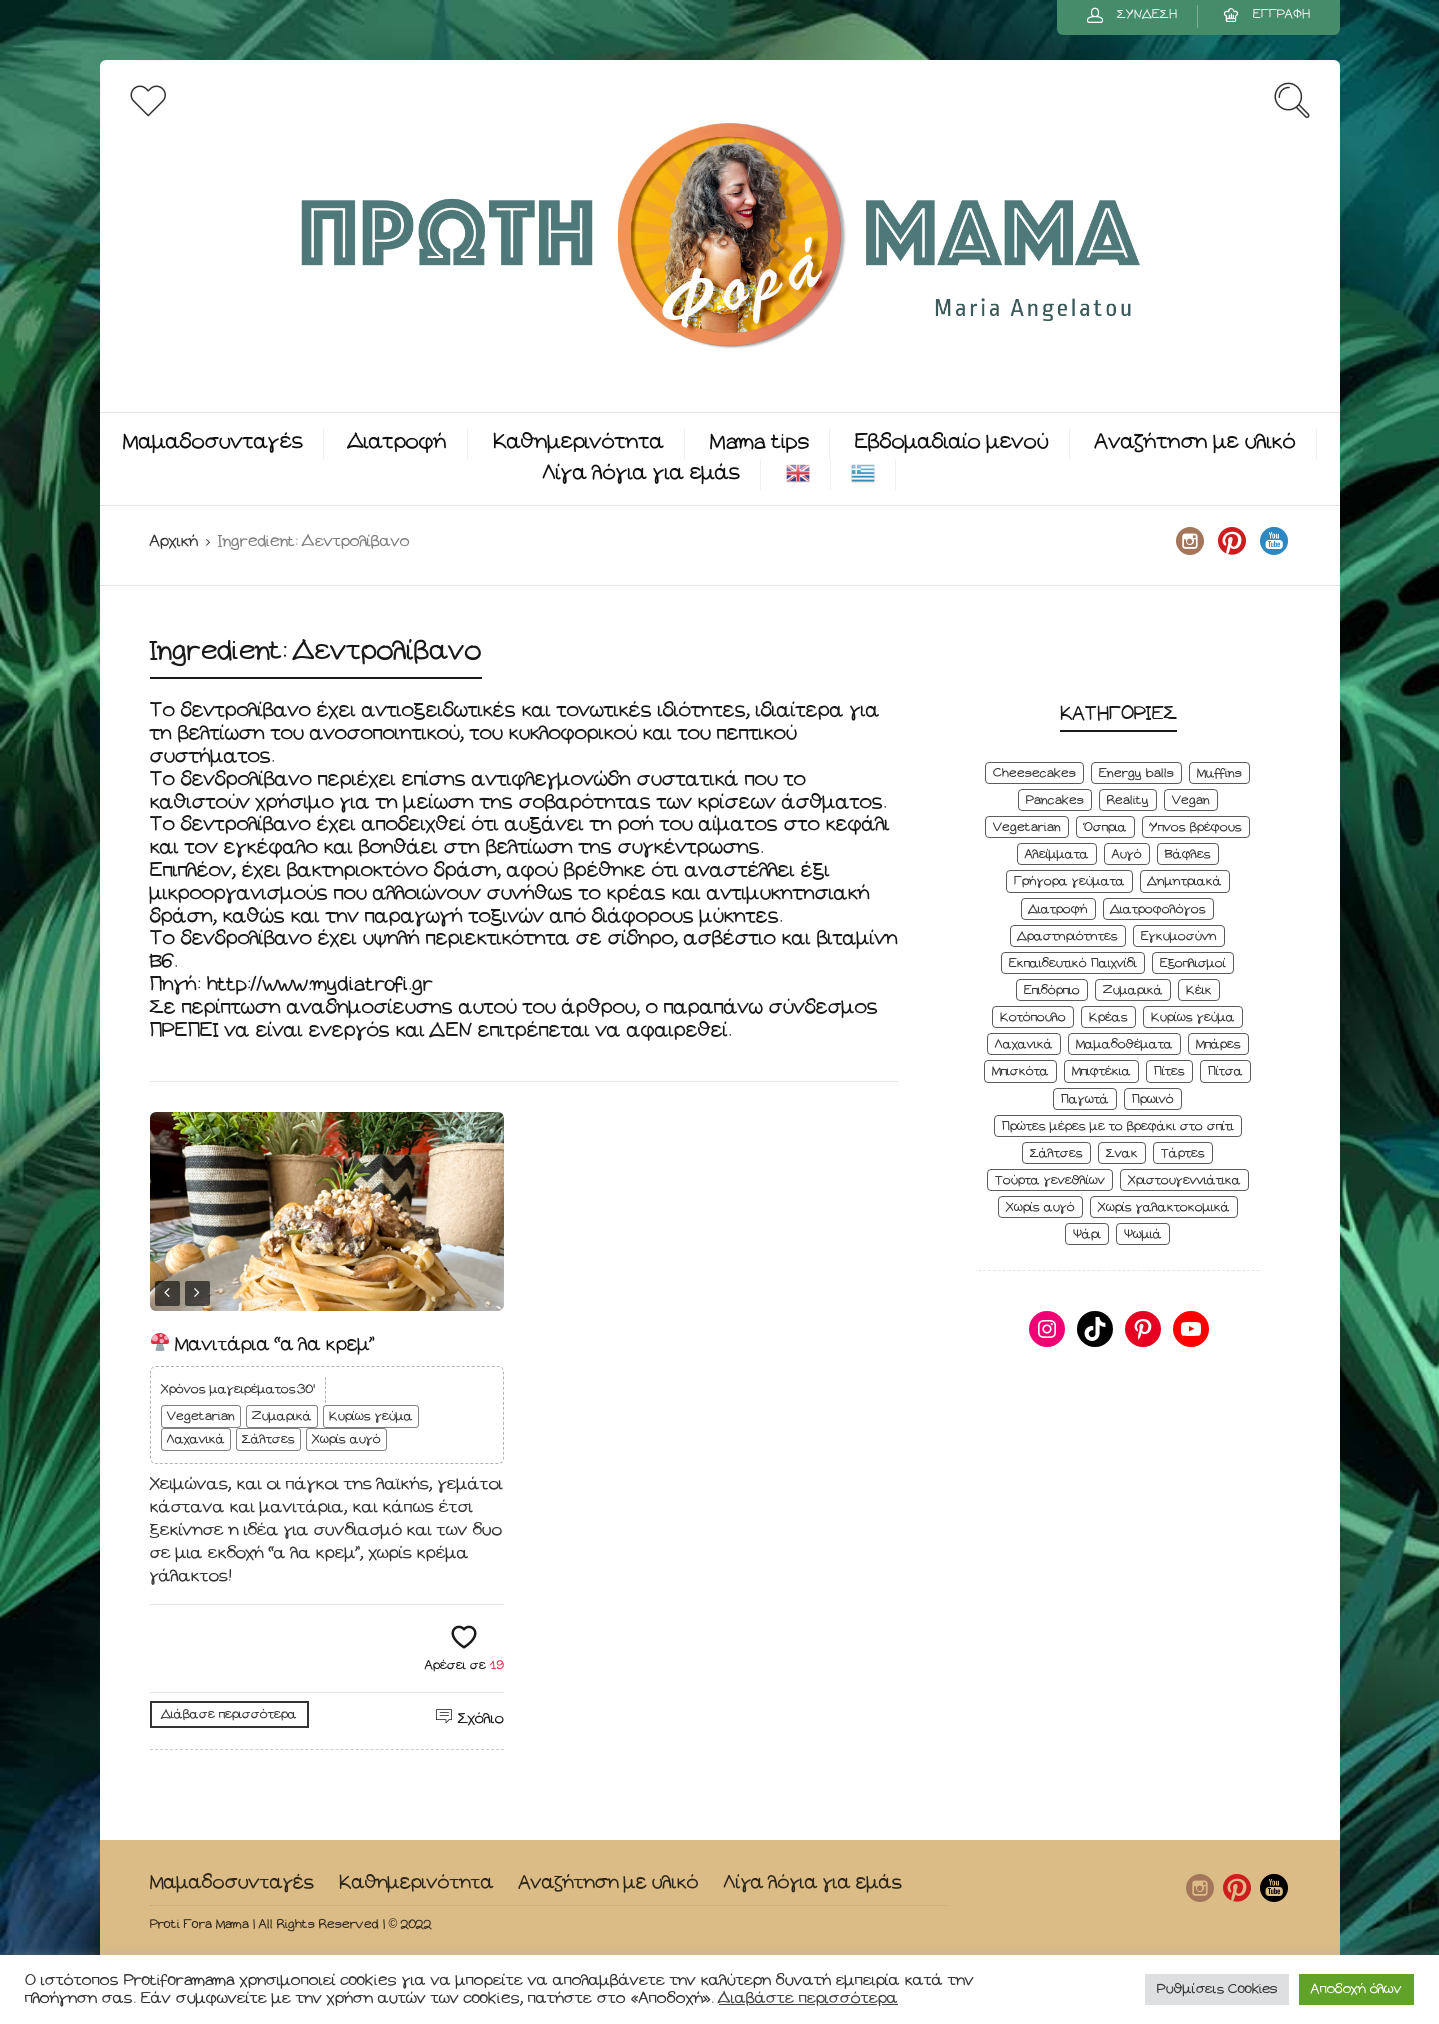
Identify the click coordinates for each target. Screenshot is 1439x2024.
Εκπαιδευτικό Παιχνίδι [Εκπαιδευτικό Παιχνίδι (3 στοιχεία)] (1073, 963)
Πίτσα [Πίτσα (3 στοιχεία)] (1225, 1071)
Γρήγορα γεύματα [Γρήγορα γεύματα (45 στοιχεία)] (1069, 881)
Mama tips (759, 442)
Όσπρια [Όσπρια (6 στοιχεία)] (1105, 827)
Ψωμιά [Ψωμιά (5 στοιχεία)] (1143, 1234)
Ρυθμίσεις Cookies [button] (1217, 1989)
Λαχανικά (196, 1439)
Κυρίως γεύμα (371, 1416)
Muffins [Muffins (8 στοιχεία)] (1219, 773)
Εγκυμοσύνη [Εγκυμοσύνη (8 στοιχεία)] (1179, 936)
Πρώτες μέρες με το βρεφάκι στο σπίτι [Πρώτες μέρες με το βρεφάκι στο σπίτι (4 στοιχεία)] (1118, 1126)
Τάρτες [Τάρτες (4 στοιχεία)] (1183, 1153)
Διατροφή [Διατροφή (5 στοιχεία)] (1058, 909)
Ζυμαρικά (282, 1416)
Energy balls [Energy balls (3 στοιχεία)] (1136, 773)
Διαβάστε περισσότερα (808, 1998)
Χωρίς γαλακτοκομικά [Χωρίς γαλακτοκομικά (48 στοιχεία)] (1164, 1207)
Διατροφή (398, 442)
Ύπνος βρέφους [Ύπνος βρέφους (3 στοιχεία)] (1196, 827)
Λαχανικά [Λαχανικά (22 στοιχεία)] (1024, 1044)
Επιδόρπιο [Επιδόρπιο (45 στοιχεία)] (1052, 990)
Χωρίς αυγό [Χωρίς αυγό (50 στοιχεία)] (1040, 1207)
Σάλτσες (268, 1439)
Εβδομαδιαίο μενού (952, 442)
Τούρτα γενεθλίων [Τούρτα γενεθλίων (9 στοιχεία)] (1050, 1180)
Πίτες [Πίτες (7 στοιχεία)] (1169, 1071)
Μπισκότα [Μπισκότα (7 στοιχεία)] (1020, 1071)
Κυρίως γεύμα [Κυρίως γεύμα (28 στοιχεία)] (1193, 1017)
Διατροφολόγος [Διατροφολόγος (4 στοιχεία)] (1158, 909)
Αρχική (174, 541)
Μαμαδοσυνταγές (213, 442)
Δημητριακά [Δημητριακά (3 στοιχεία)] (1185, 881)
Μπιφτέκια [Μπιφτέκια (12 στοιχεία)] (1101, 1071)
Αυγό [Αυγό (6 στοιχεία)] (1127, 854)
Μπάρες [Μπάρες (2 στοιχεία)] (1218, 1044)
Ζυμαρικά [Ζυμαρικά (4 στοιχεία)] (1133, 990)
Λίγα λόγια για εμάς (641, 473)
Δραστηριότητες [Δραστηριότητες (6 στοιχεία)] (1068, 936)
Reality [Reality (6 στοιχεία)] (1128, 800)
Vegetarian (201, 1416)
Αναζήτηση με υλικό (1195, 442)
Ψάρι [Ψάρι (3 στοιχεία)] (1087, 1234)
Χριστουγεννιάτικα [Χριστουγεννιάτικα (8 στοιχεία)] (1184, 1180)
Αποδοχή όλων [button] (1356, 1989)
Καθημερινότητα (578, 442)
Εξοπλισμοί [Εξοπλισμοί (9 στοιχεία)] (1193, 963)
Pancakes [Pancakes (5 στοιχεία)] (1055, 800)
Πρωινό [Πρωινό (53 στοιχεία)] (1153, 1099)
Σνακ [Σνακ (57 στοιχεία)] (1122, 1153)
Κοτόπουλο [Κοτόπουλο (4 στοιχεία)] (1033, 1017)
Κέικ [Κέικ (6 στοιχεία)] (1199, 990)
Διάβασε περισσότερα (229, 1714)
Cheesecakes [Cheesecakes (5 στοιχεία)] (1034, 773)
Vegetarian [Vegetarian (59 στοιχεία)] (1027, 827)
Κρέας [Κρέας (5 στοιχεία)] (1108, 1017)
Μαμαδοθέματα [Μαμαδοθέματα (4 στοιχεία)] (1124, 1044)
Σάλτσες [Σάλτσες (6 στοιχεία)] (1056, 1153)
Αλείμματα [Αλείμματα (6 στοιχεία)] (1057, 854)
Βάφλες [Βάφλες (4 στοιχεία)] (1188, 854)
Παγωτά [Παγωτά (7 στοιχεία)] (1085, 1099)
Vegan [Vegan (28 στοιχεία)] (1191, 800)
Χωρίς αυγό (346, 1439)
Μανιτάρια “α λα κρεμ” (263, 1344)
